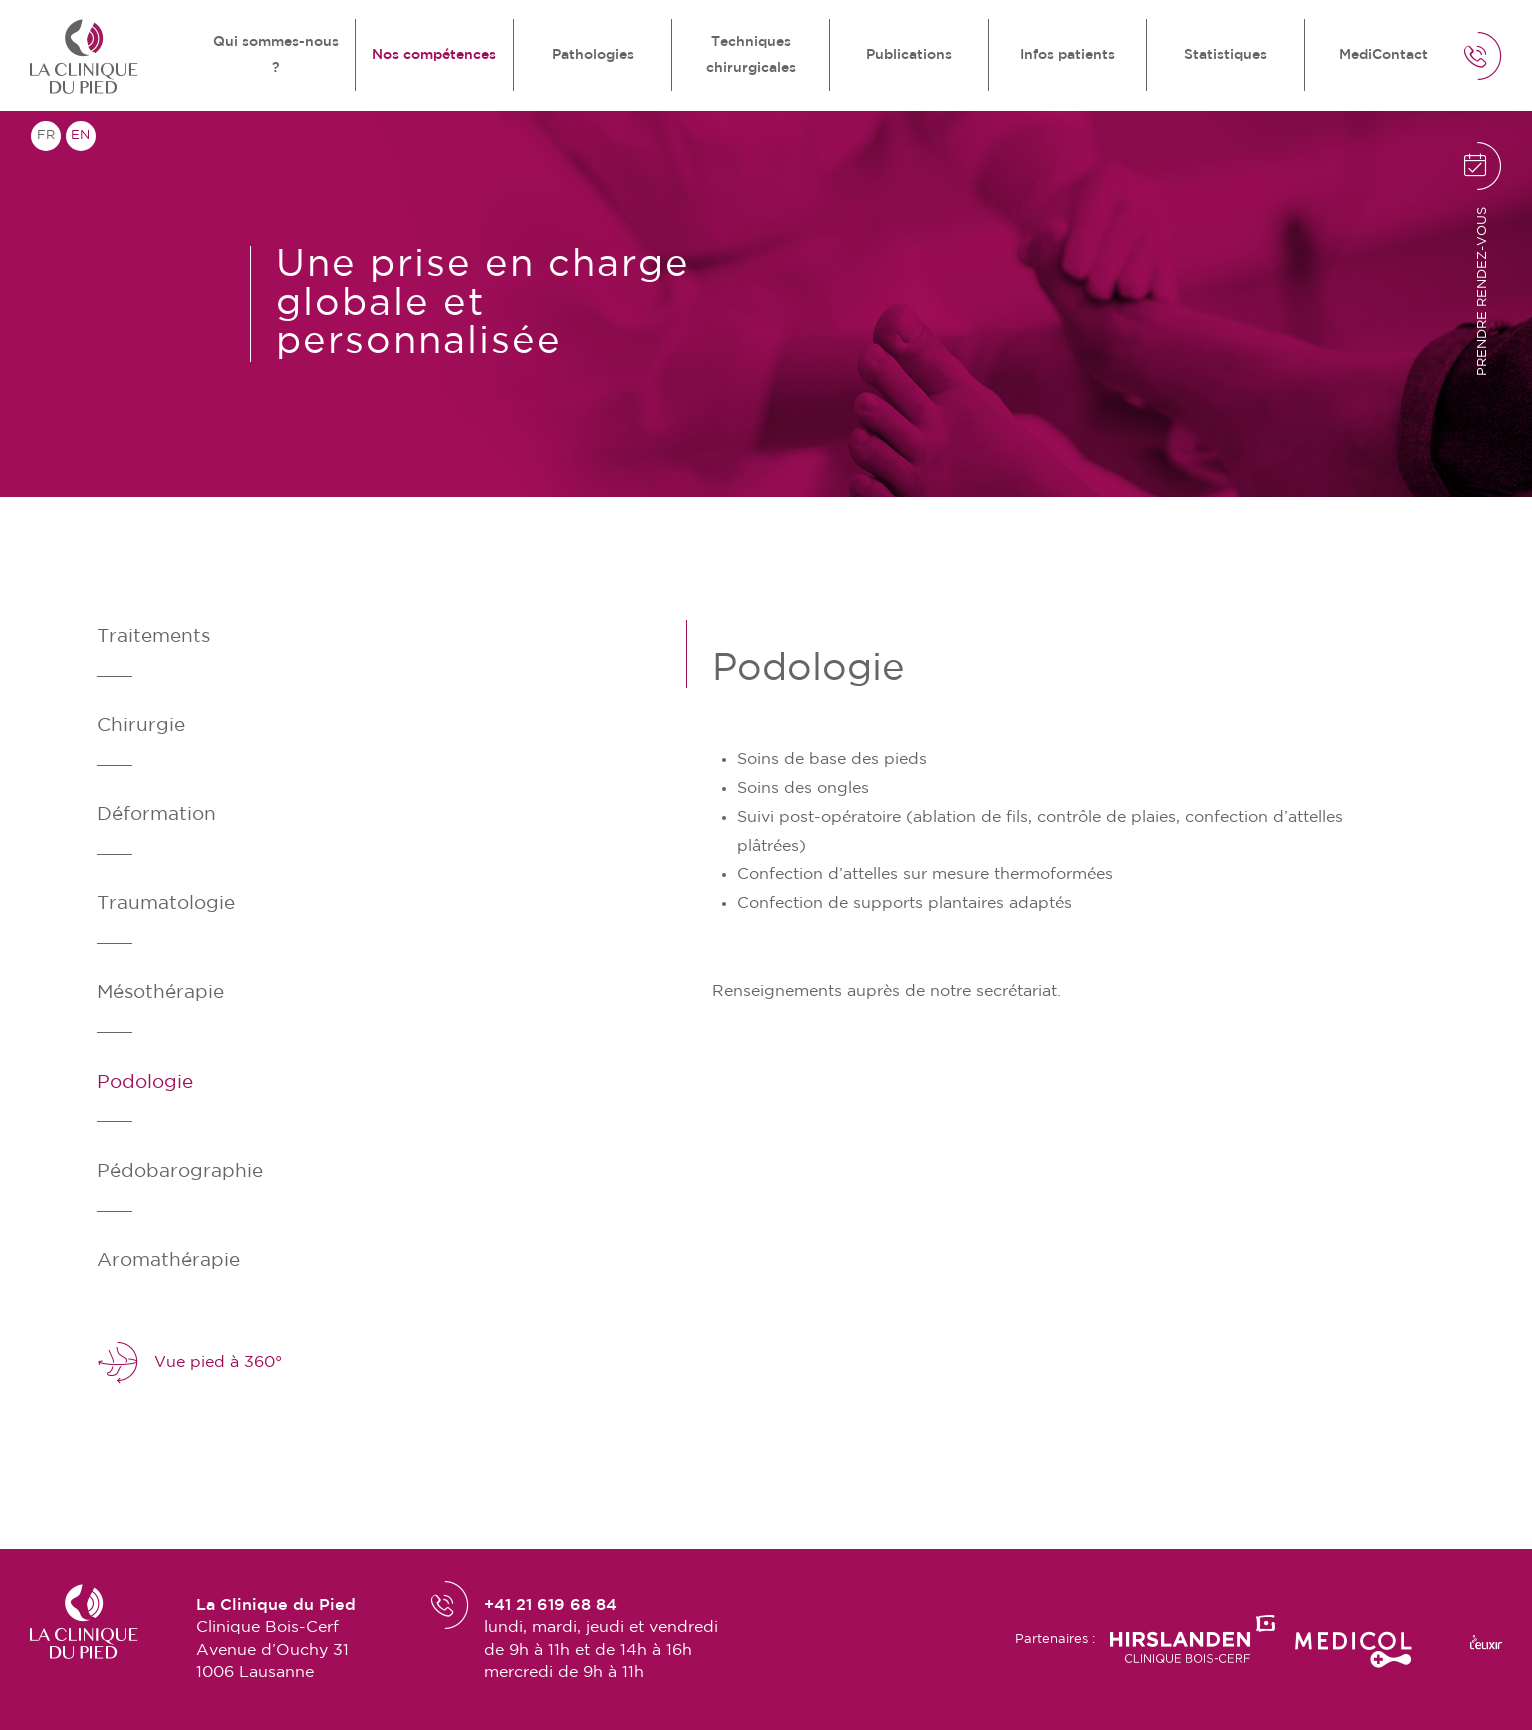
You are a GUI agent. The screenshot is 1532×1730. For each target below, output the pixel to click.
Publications (909, 54)
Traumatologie (166, 903)
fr (46, 135)
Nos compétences (434, 54)
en (80, 135)
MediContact (1383, 54)
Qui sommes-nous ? (276, 54)
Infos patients (1067, 54)
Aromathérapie (168, 1260)
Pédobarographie (180, 1171)
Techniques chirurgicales (751, 54)
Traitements (153, 636)
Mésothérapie (160, 992)
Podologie (145, 1082)
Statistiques (1225, 54)
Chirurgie (141, 725)
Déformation (156, 814)
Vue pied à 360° (189, 1363)
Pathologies (593, 54)
